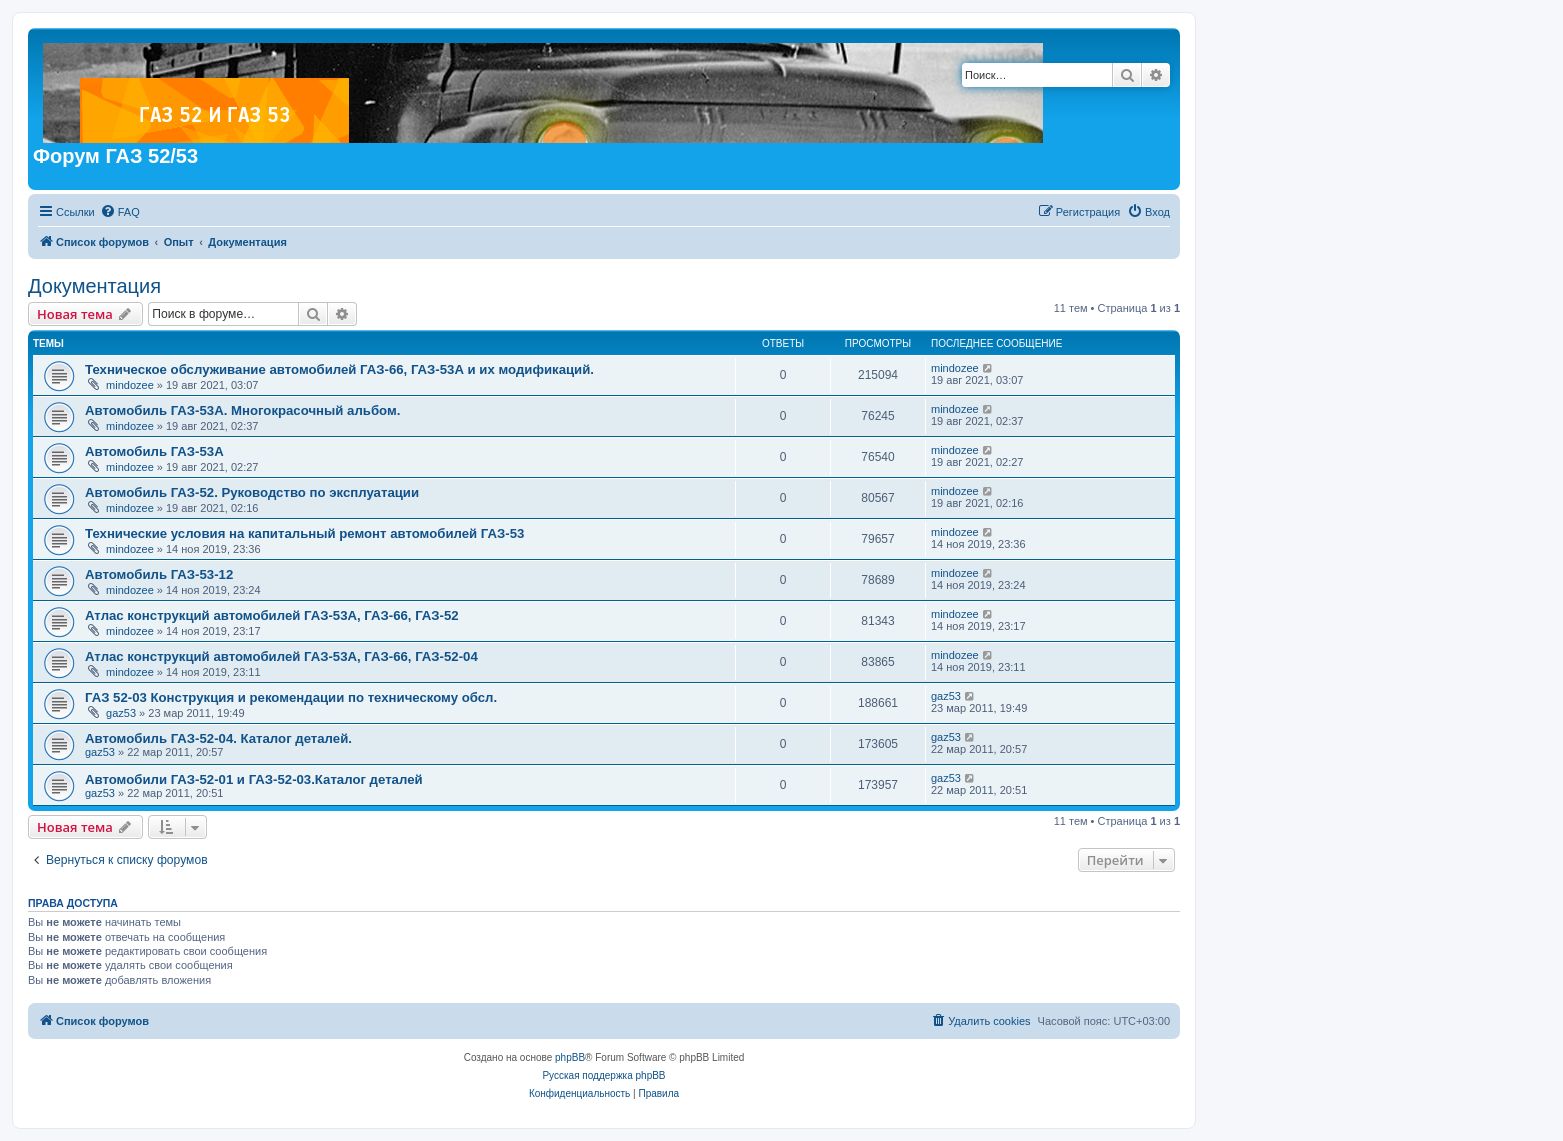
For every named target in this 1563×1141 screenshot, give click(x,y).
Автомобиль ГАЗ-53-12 (159, 574)
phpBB (570, 1057)
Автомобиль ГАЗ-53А (154, 451)
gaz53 (121, 713)
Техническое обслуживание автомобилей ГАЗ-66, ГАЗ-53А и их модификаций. (339, 369)
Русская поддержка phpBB (603, 1075)
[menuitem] (120, 212)
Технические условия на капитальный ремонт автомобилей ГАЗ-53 (304, 533)
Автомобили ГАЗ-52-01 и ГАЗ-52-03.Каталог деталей (254, 779)
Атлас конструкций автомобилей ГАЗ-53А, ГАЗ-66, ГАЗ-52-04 (281, 656)
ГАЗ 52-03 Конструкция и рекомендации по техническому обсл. (291, 697)
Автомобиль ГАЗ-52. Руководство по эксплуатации (252, 492)
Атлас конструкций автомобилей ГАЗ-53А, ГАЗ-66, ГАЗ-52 (272, 615)
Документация (94, 286)
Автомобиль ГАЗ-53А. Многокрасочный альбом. (242, 410)
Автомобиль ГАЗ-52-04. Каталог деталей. (218, 738)
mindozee (130, 385)
